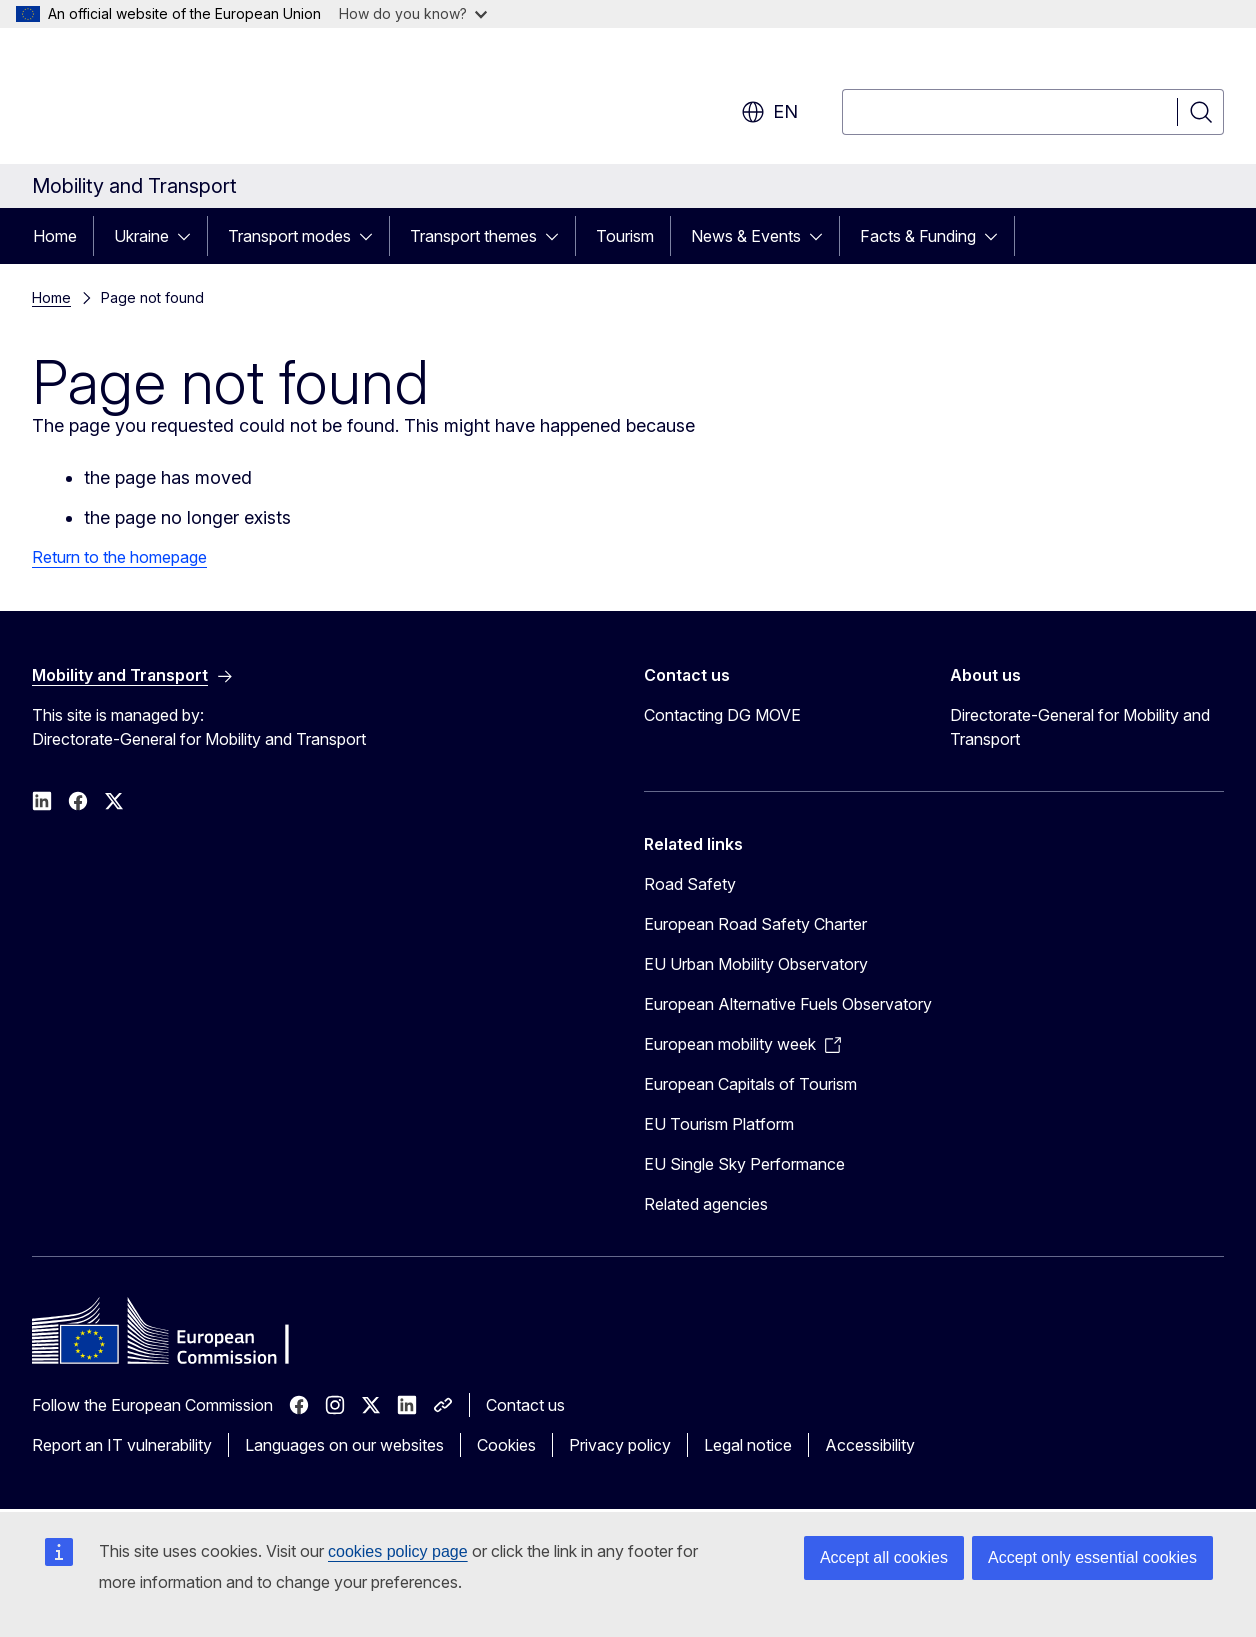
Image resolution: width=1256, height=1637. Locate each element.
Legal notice (748, 1445)
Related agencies (706, 1204)
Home (55, 236)
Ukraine (141, 236)
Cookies (506, 1445)
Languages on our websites (344, 1445)
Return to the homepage (119, 557)
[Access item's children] (190, 236)
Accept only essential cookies (1092, 1557)
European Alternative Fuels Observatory (788, 1004)
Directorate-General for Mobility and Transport (1080, 727)
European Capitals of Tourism (750, 1084)
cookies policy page (398, 1551)
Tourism (625, 236)
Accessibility (870, 1445)
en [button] (769, 112)
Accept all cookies (884, 1557)
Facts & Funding (918, 236)
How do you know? (413, 13)
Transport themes (473, 236)
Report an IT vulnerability (122, 1445)
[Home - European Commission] (193, 100)
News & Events (746, 236)
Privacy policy (620, 1445)
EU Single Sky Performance (744, 1164)
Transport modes (289, 236)
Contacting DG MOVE (722, 715)
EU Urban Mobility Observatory (756, 964)
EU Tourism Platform (719, 1124)
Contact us (525, 1405)
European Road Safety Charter (755, 924)
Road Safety (690, 884)
